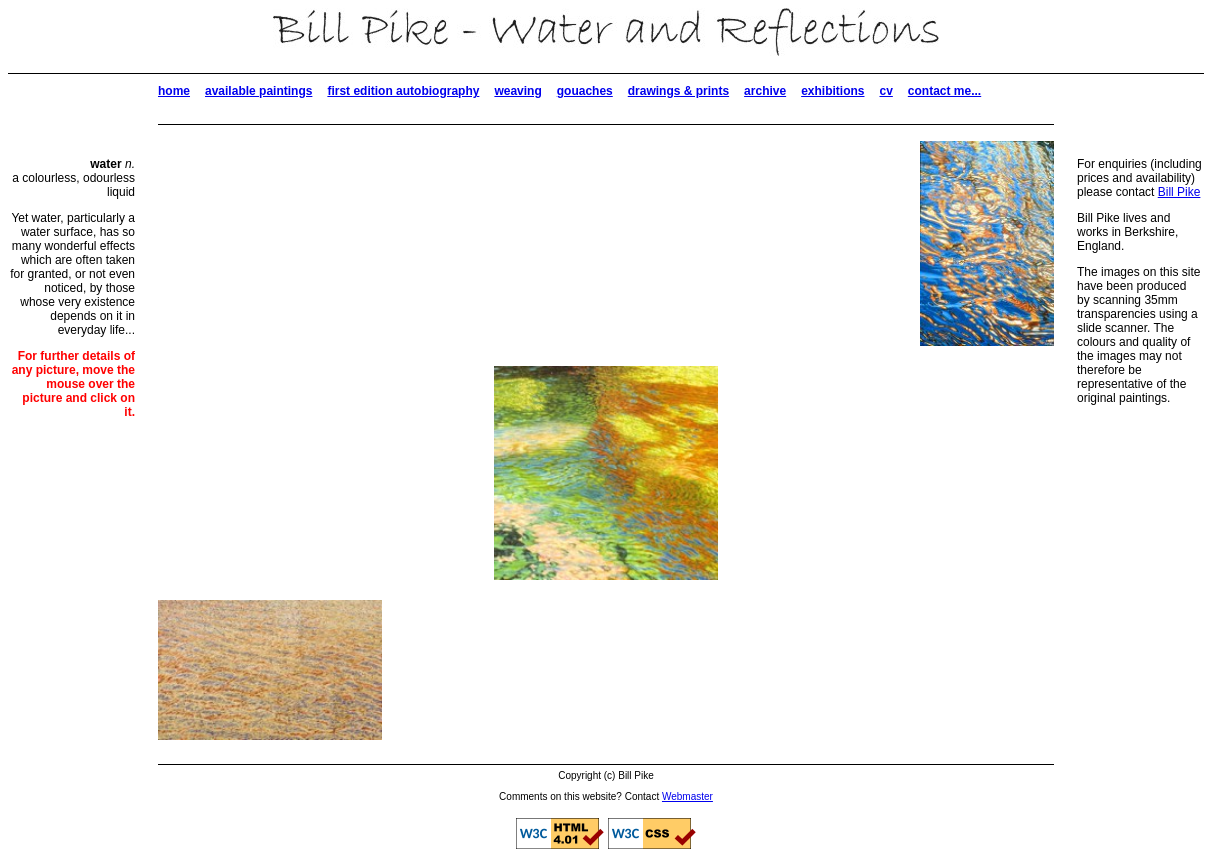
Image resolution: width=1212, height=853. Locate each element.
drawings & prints (678, 91)
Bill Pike (1179, 192)
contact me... (944, 91)
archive (765, 91)
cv (885, 91)
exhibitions (832, 91)
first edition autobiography (403, 91)
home (174, 91)
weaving (517, 91)
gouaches (585, 91)
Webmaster (687, 796)
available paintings (258, 91)
